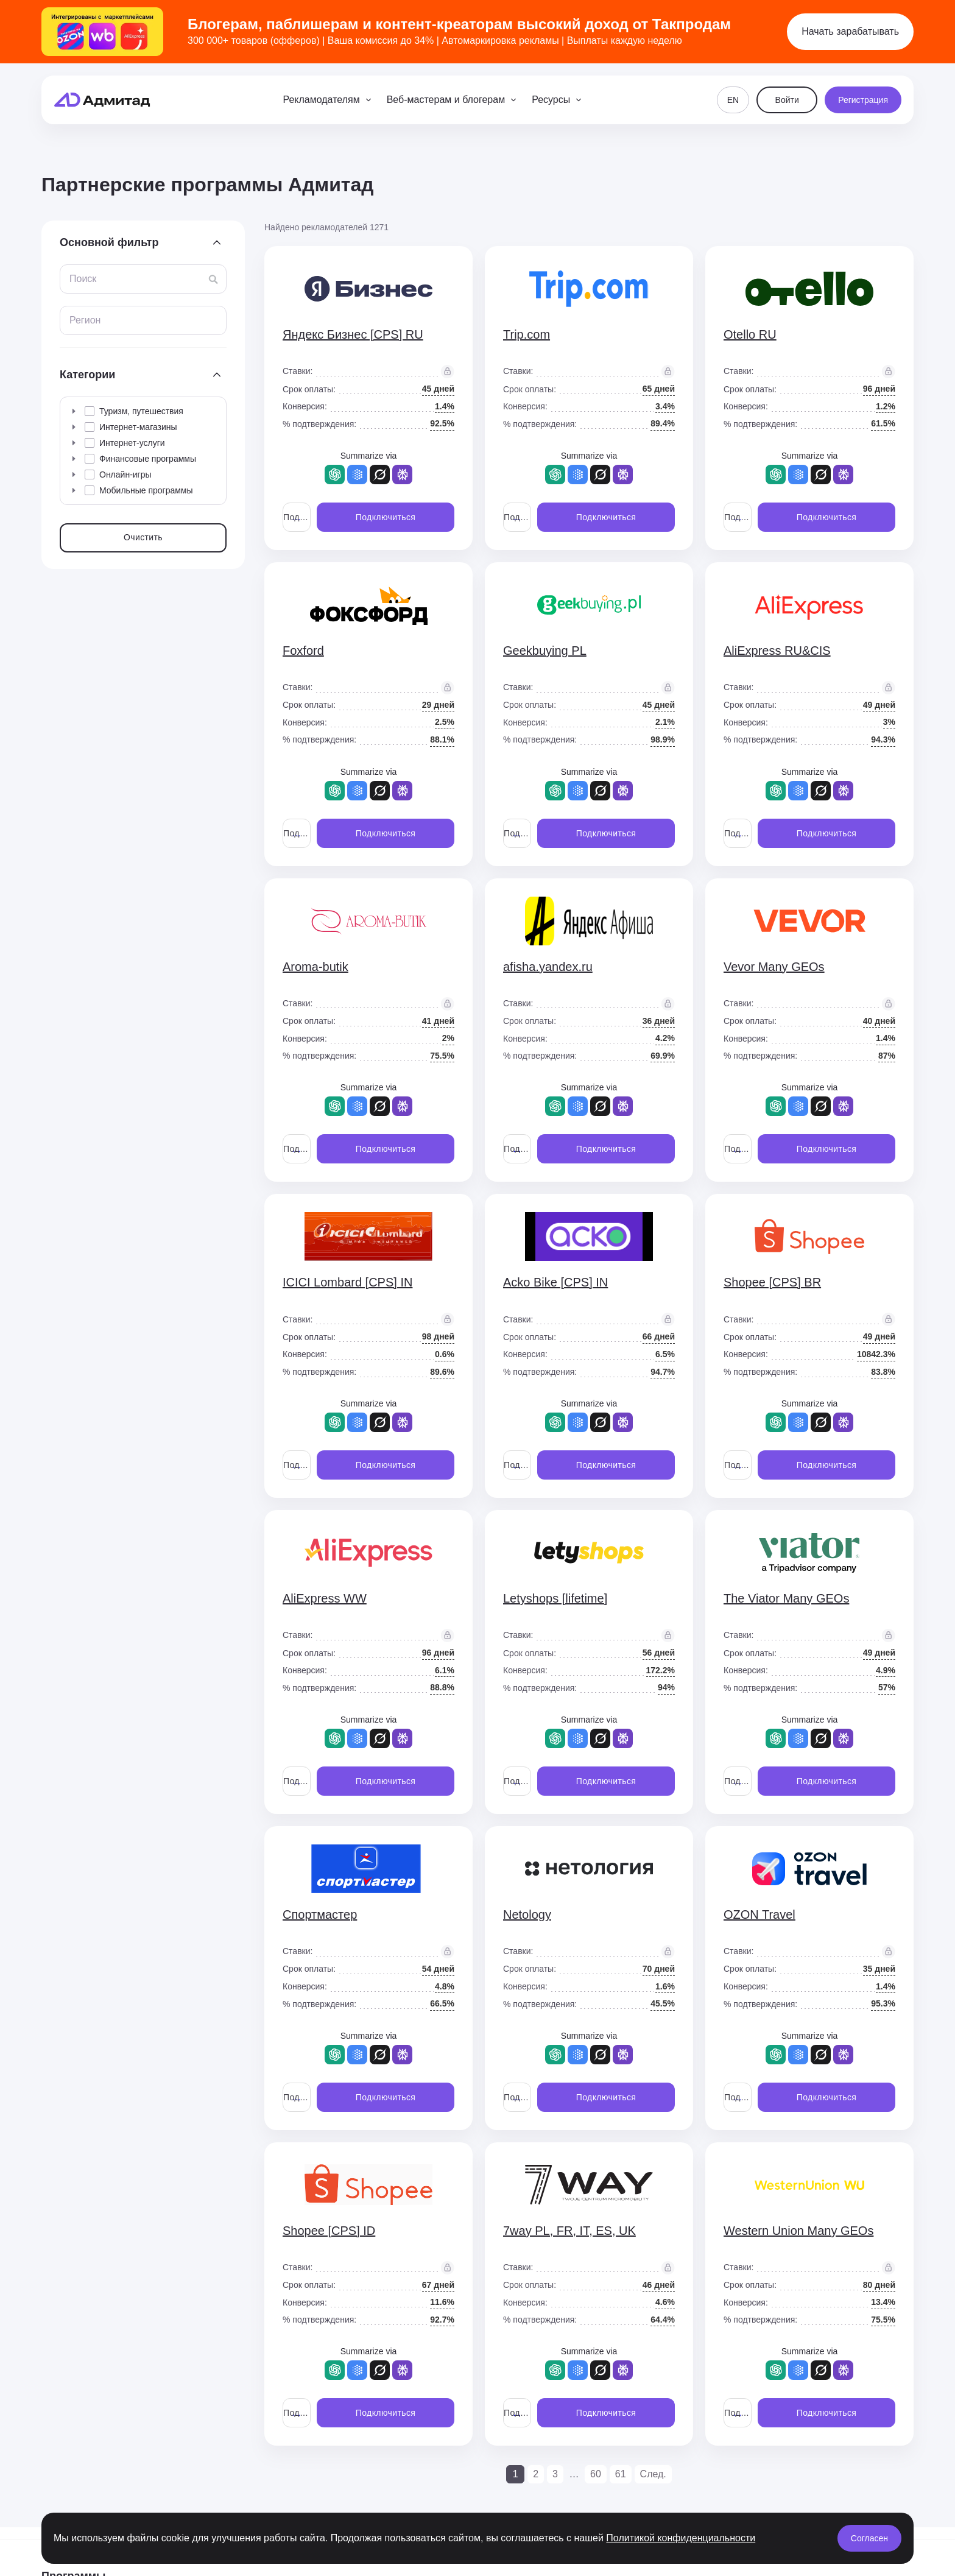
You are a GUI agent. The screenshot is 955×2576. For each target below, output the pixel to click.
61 (620, 2474)
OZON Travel (759, 1914)
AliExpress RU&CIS (777, 650)
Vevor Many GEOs (774, 966)
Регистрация (863, 100)
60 (595, 2474)
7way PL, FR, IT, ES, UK (569, 2230)
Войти (787, 100)
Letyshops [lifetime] (555, 1598)
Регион (84, 320)
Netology (527, 1914)
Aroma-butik (315, 966)
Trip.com (526, 334)
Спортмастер (320, 1914)
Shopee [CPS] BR (772, 1282)
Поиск (82, 278)
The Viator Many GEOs (786, 1598)
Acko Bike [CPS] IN (555, 1282)
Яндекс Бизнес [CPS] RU (353, 334)
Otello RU (750, 334)
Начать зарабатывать (850, 31)
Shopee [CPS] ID (329, 2230)
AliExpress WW (325, 1598)
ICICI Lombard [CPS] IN (347, 1282)
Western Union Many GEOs (798, 2230)
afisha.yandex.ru (548, 966)
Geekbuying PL (545, 650)
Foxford (303, 650)
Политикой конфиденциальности (680, 2538)
